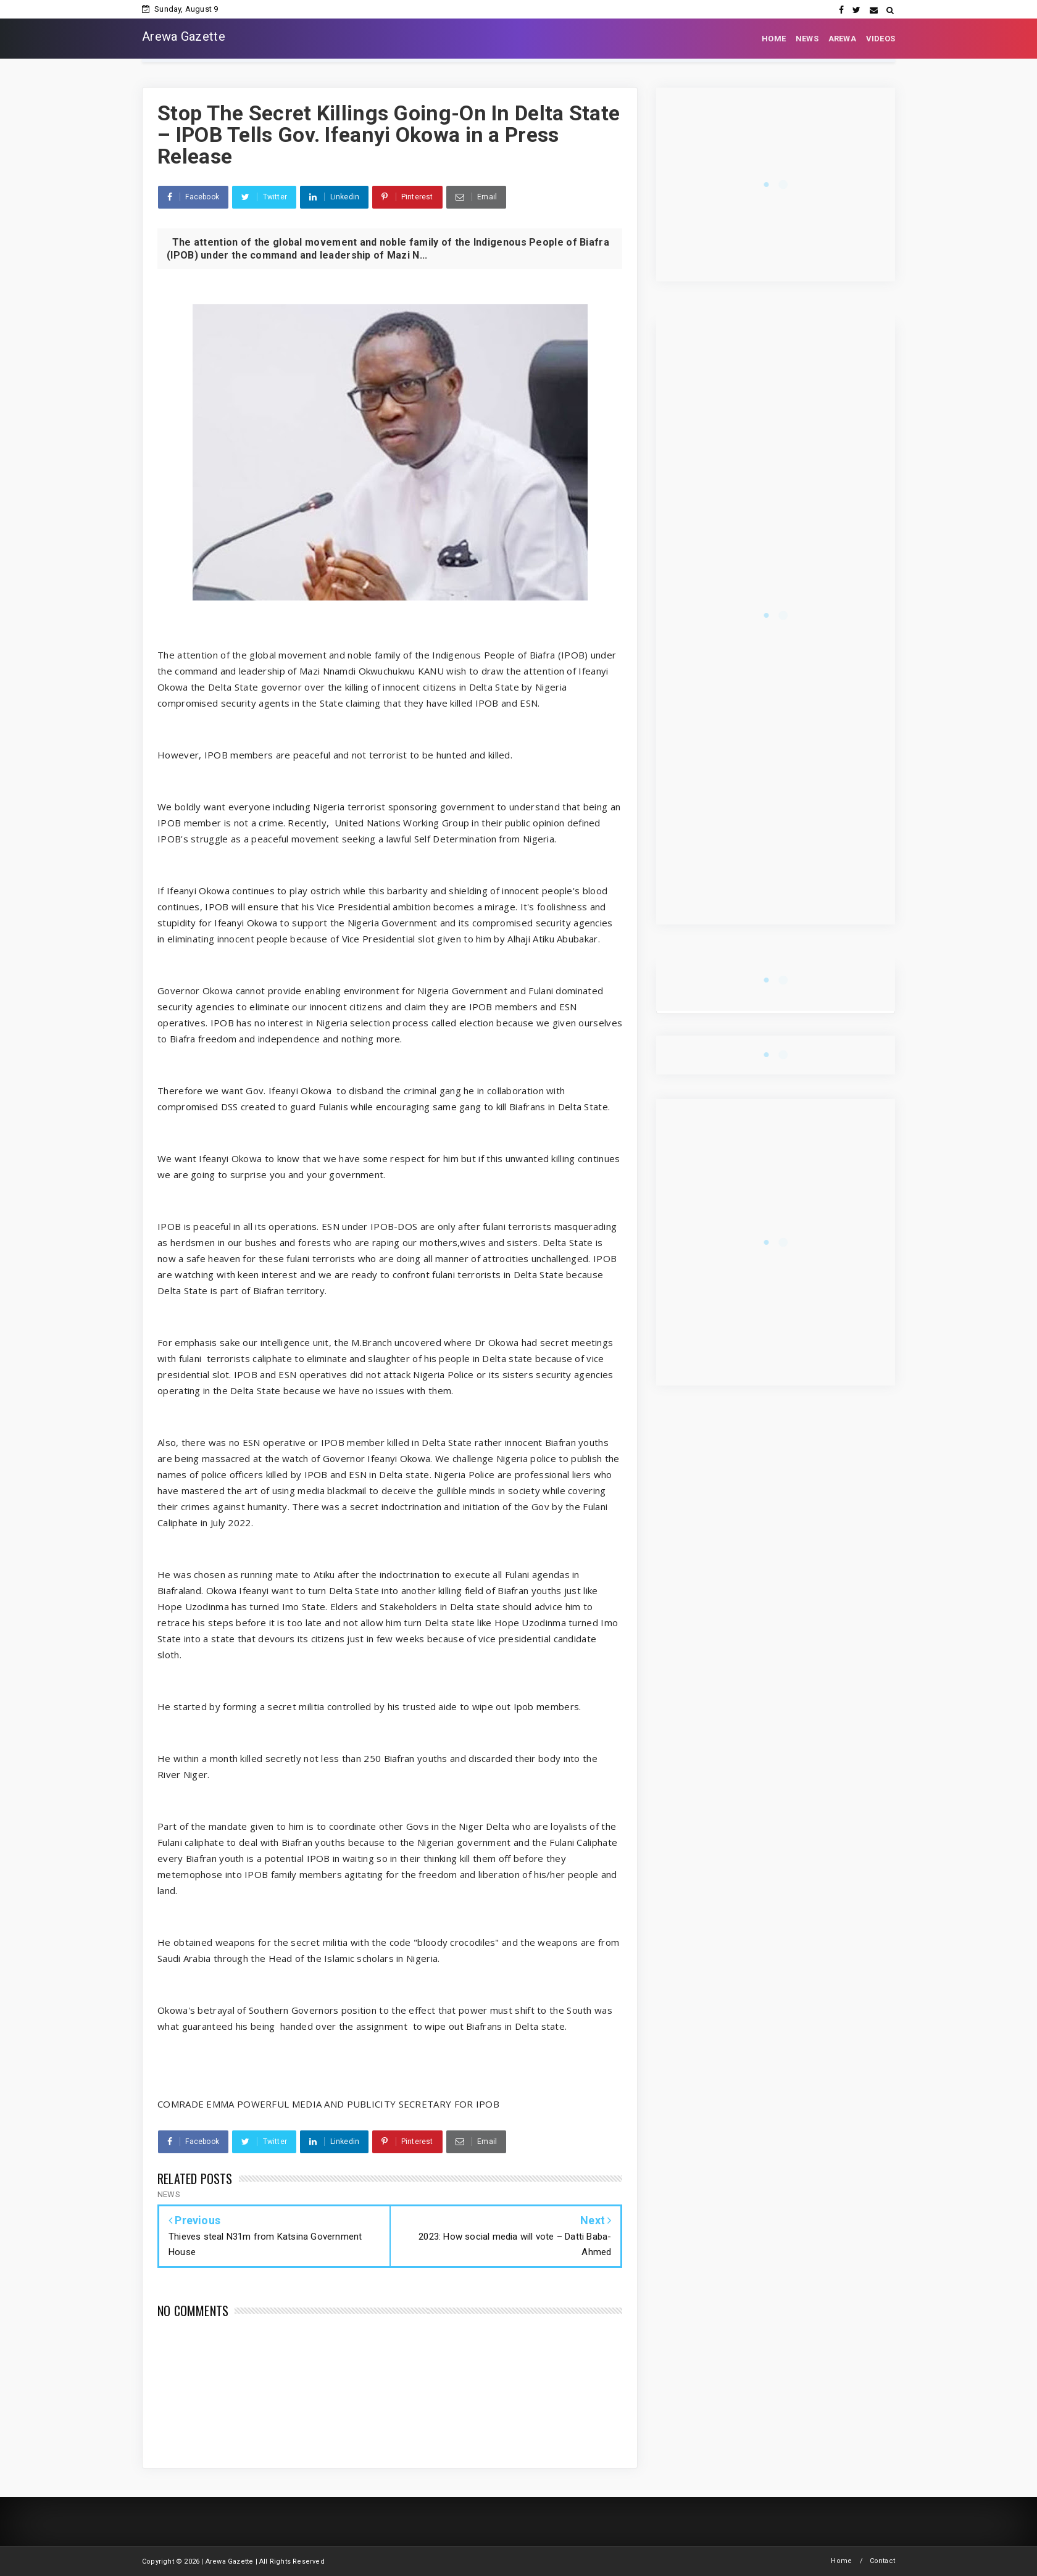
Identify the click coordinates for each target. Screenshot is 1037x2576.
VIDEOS (880, 38)
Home (841, 2560)
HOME (774, 38)
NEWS (807, 38)
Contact (882, 2560)
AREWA (842, 38)
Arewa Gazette (183, 36)
